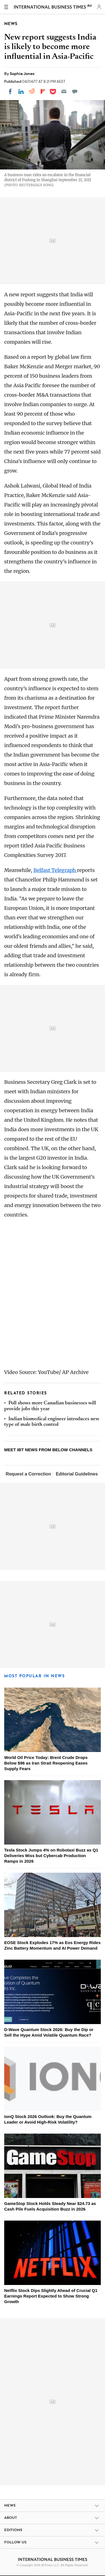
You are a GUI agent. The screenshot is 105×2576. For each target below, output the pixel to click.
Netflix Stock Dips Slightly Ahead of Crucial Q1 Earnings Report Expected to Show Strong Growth (50, 2296)
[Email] (64, 91)
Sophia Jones (22, 73)
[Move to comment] (75, 91)
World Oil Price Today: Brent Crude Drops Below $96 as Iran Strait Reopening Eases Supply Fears (46, 1763)
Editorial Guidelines (77, 1474)
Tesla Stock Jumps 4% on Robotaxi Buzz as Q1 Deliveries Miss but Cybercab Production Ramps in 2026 (51, 1855)
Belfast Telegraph (55, 870)
